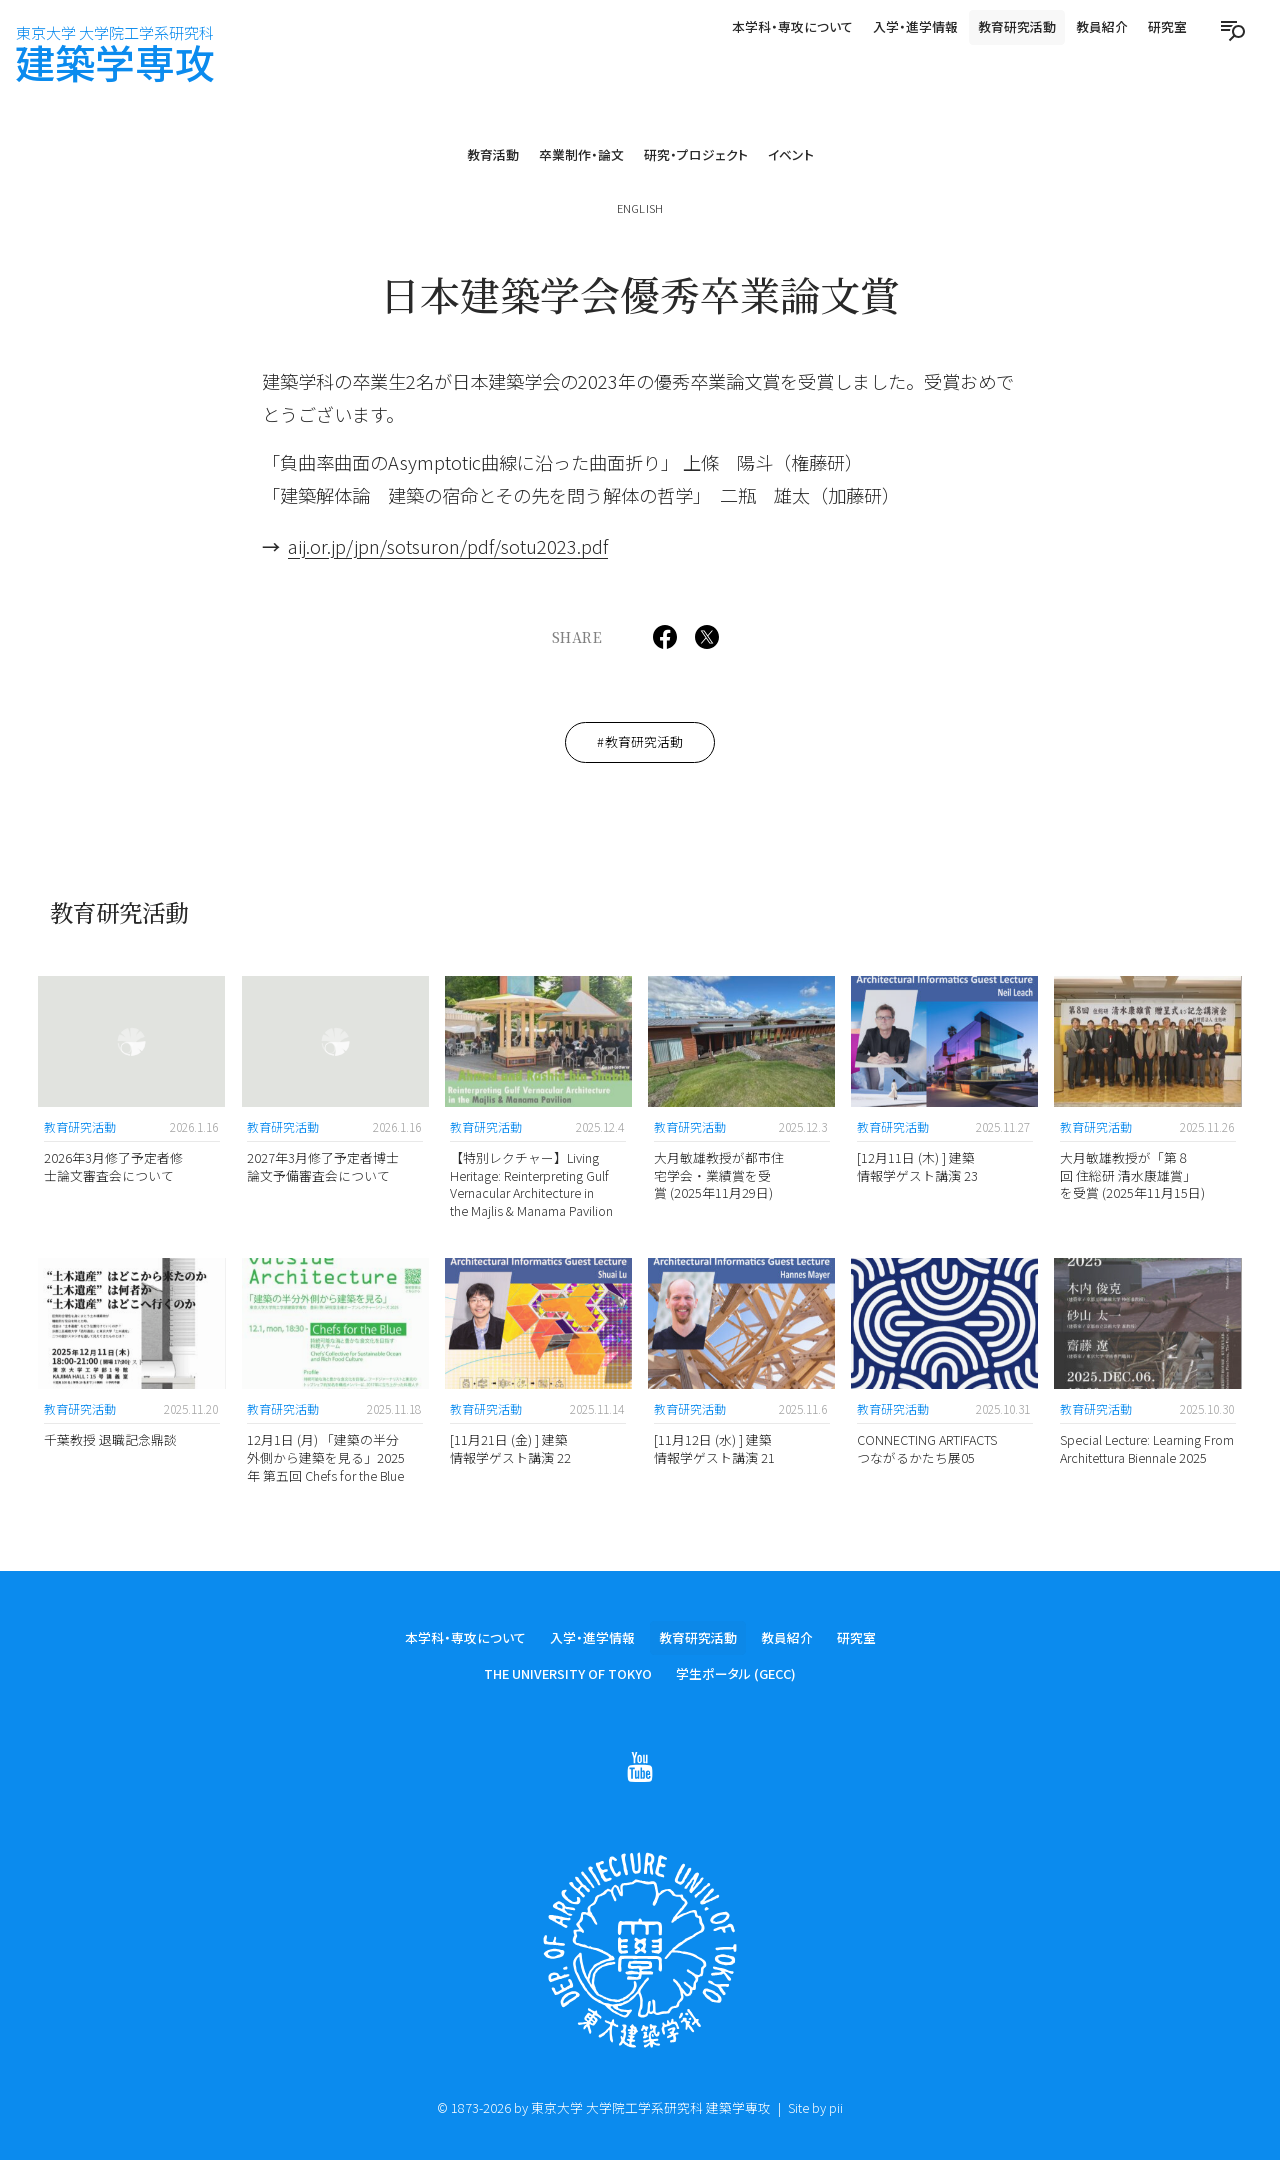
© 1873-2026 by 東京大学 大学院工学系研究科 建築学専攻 (604, 2107)
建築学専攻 (115, 55)
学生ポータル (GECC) (736, 1675)
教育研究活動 (1017, 26)
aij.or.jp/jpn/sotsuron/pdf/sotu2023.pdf (448, 546)
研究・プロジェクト (696, 154)
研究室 (1167, 26)
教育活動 (493, 154)
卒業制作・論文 (581, 154)
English (640, 208)
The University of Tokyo (568, 1675)
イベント (791, 154)
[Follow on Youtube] (640, 1769)
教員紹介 (1102, 26)
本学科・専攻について (792, 26)
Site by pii (815, 2107)
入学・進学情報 (915, 26)
